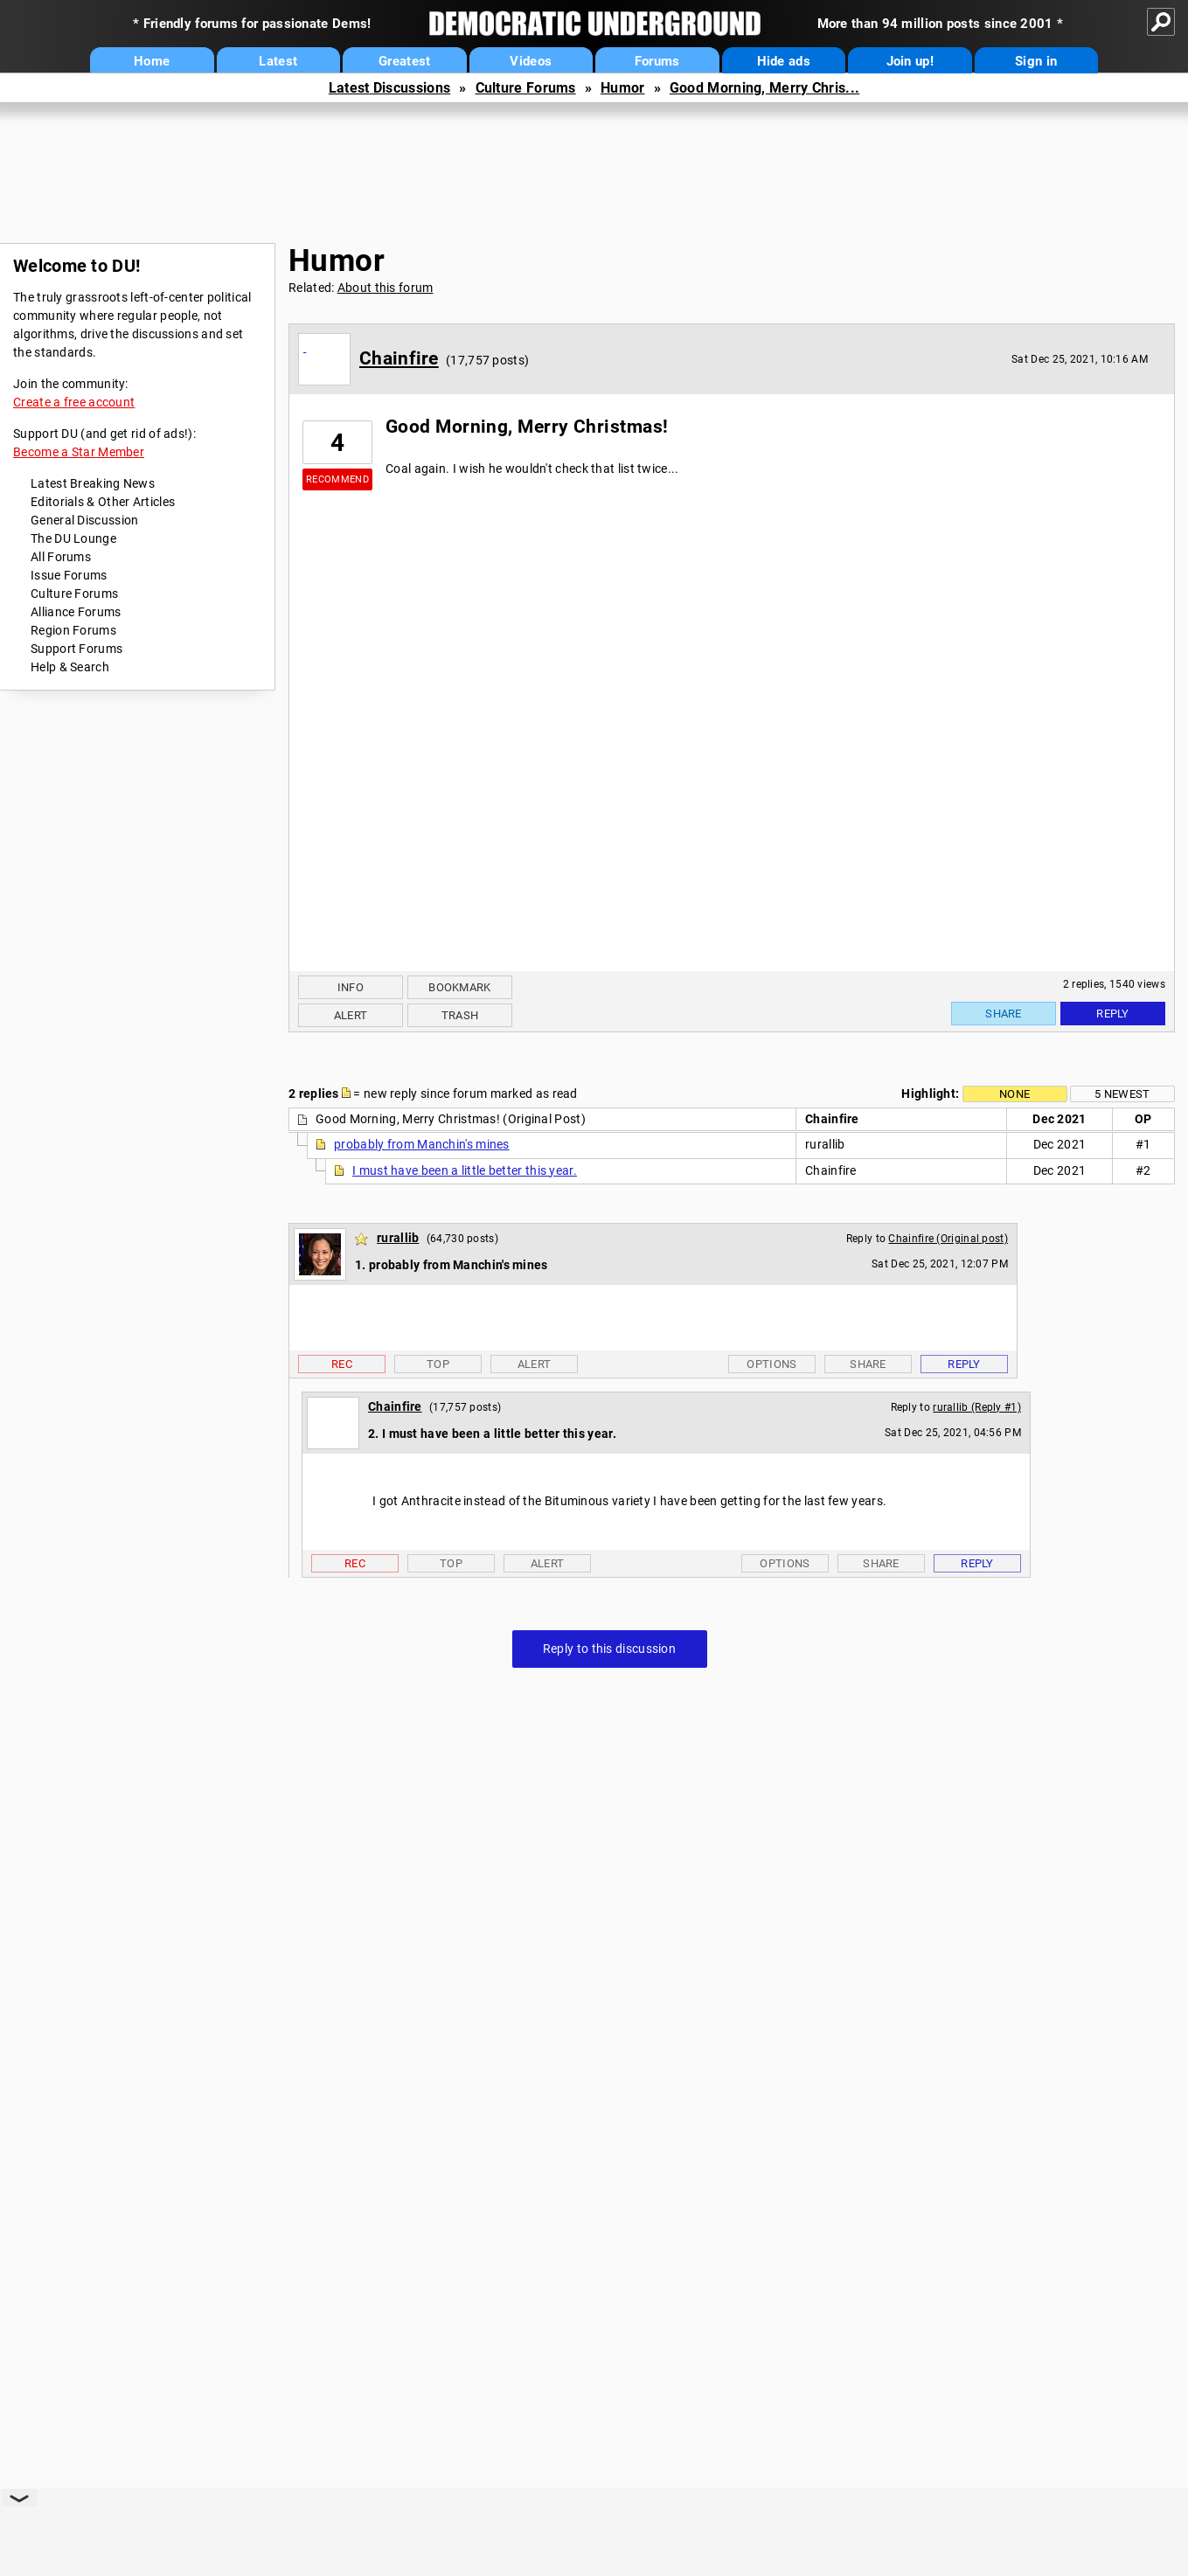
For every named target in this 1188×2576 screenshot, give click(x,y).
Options (771, 1364)
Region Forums (73, 630)
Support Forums (76, 649)
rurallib (398, 1238)
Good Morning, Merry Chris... (764, 88)
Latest (278, 61)
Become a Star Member (78, 452)
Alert (351, 1015)
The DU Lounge (73, 538)
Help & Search (70, 667)
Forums (657, 61)
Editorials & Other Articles (103, 502)
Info (350, 987)
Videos (531, 61)
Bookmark (459, 987)
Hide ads (783, 61)
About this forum (385, 288)
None (1014, 1094)
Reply (1112, 1013)
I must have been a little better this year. (464, 1170)
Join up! (910, 61)
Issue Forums (69, 575)
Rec (341, 1364)
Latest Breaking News (93, 483)
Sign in (1036, 61)
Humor (623, 88)
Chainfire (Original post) (948, 1238)
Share (1003, 1013)
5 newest (1122, 1094)
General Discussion (84, 520)
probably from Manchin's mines (422, 1144)
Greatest (404, 61)
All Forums (61, 557)
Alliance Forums (76, 612)
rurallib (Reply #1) (977, 1407)
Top (438, 1364)
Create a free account (74, 402)
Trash (460, 1015)
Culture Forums (526, 88)
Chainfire (399, 358)
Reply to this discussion (609, 1649)
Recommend (337, 479)
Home (152, 61)
